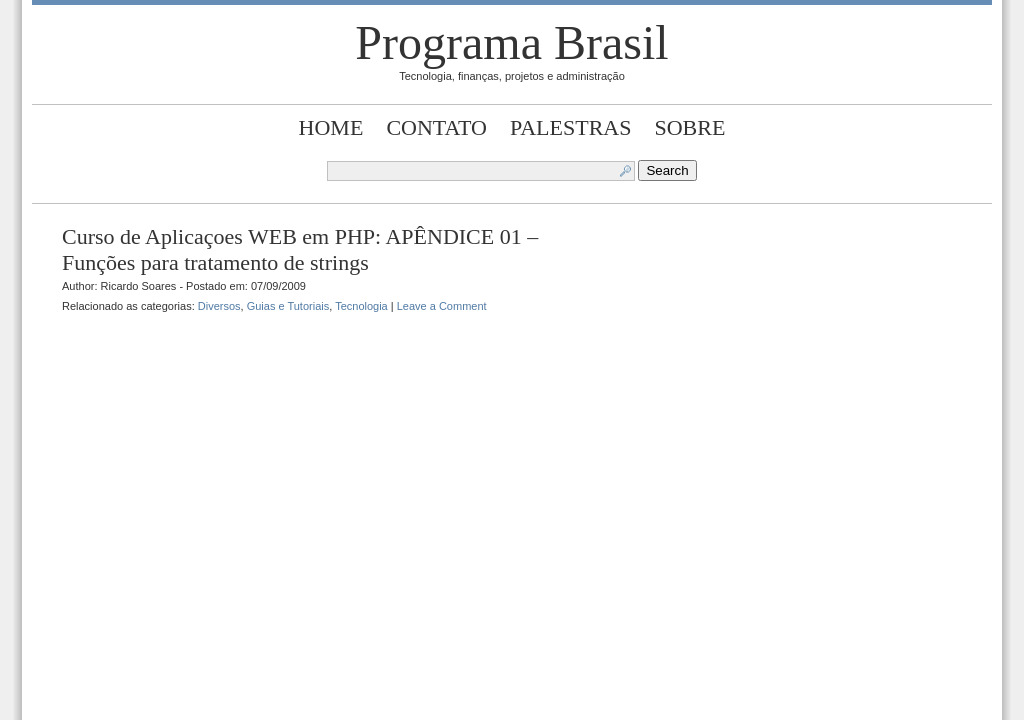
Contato (436, 127)
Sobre (690, 127)
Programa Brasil (511, 42)
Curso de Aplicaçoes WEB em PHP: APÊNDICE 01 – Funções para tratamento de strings (300, 249)
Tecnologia (361, 306)
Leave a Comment (442, 306)
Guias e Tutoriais (288, 306)
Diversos (219, 306)
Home (331, 127)
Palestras (570, 127)
